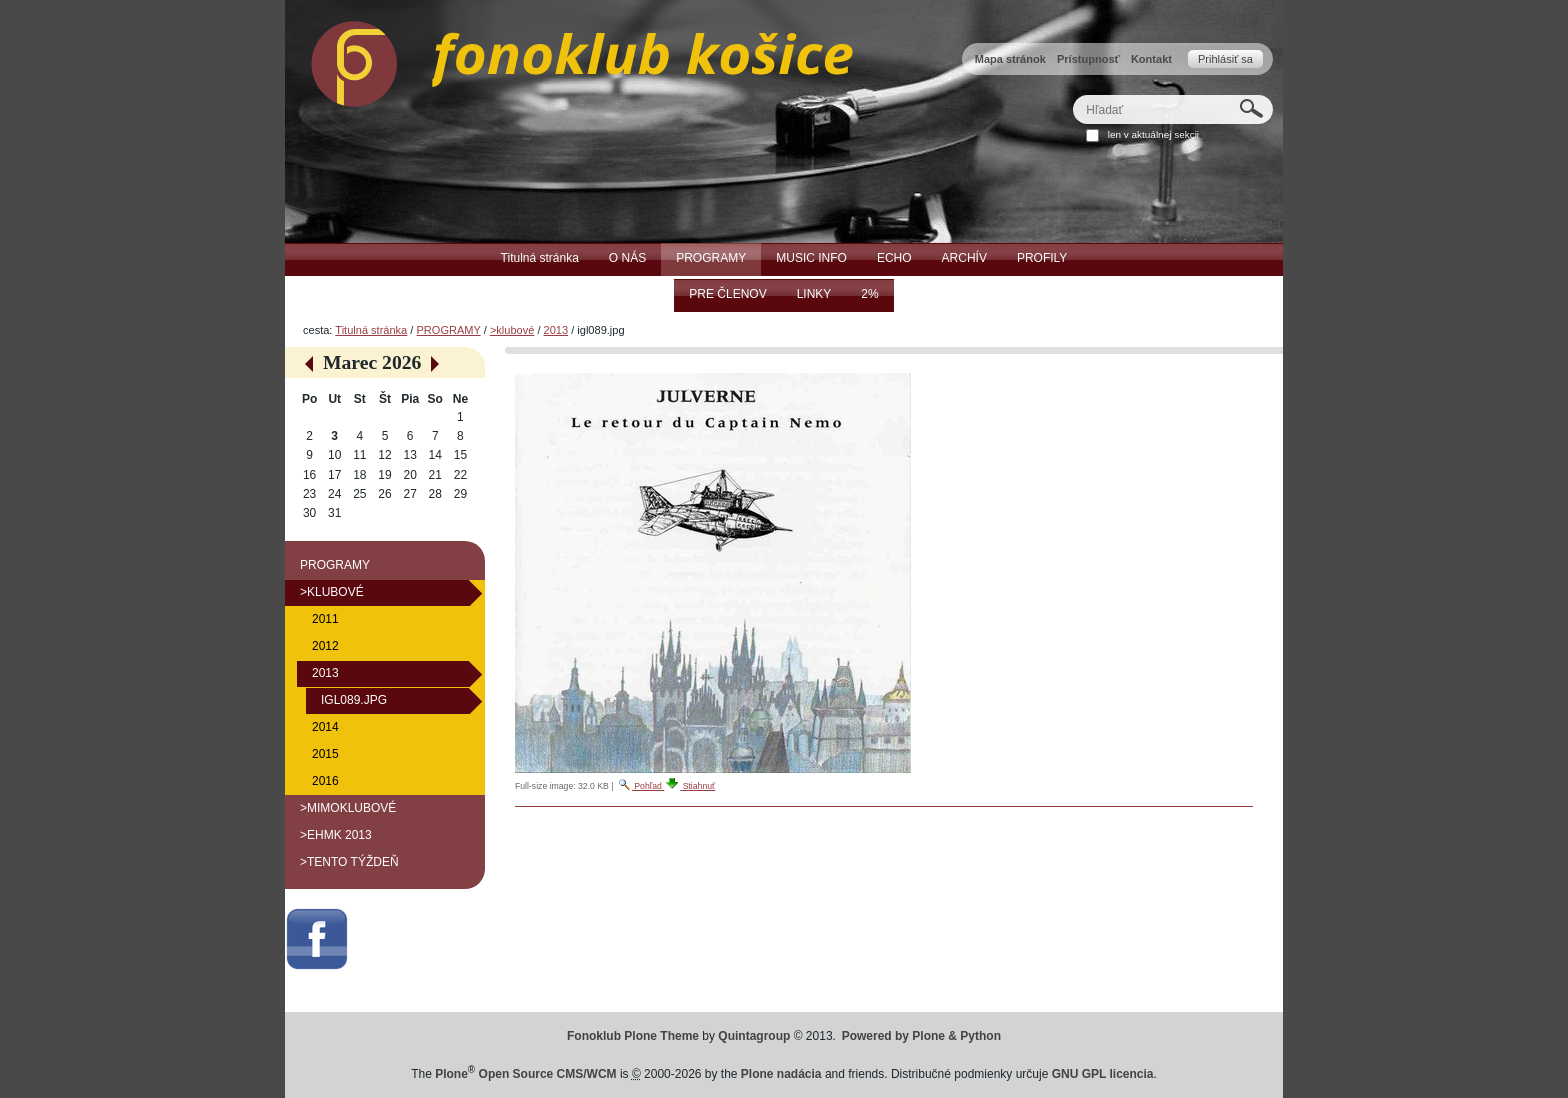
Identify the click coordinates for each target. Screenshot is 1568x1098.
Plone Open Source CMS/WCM (525, 1074)
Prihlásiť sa (1225, 59)
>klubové (512, 330)
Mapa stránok (1010, 59)
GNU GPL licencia (1103, 1074)
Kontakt (1151, 59)
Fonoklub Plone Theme (633, 1036)
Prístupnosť (1088, 59)
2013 (556, 330)
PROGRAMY (448, 330)
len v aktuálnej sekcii (1153, 134)
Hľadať (1072, 94)
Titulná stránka (371, 330)
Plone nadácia (781, 1074)
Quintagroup (754, 1036)
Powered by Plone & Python (921, 1036)
